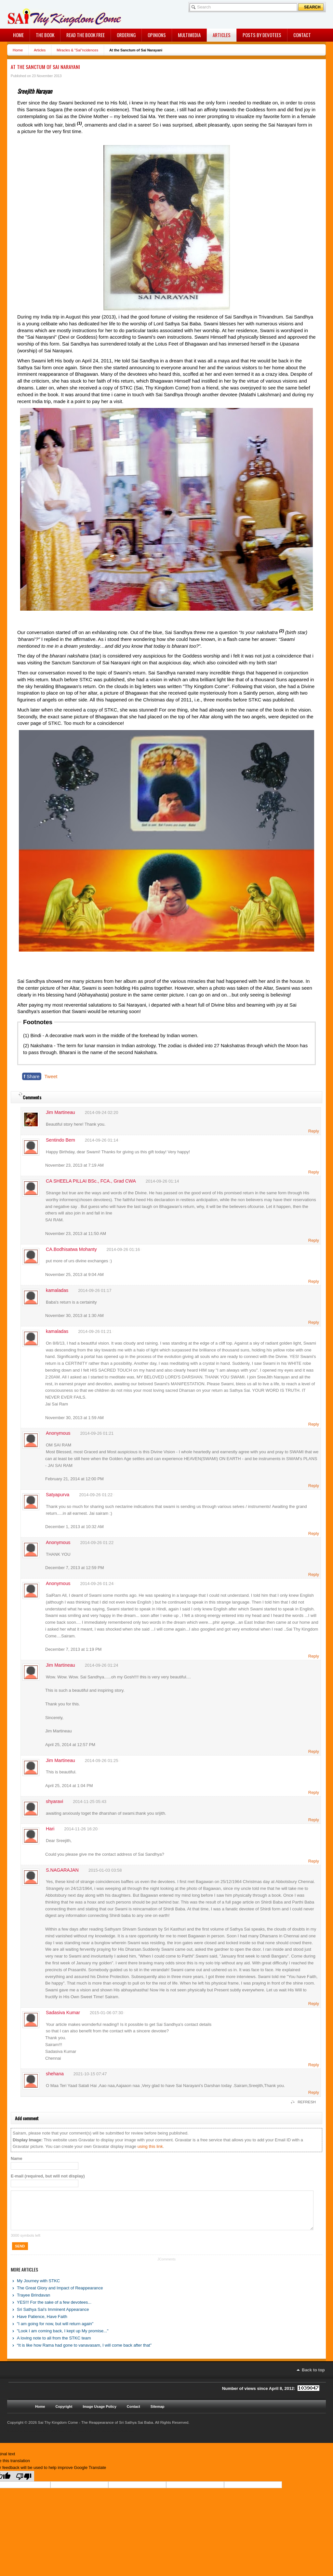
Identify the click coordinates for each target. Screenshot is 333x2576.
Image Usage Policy (99, 2414)
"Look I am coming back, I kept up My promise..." (63, 2338)
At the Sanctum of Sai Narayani (45, 67)
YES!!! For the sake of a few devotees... (54, 2310)
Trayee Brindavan (33, 2302)
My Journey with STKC (38, 2288)
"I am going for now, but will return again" (55, 2331)
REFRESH (307, 2102)
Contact (133, 2414)
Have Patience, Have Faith (42, 2324)
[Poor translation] (23, 2484)
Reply (313, 1131)
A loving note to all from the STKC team (54, 2345)
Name (16, 2158)
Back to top (313, 2377)
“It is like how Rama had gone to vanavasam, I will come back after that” (84, 2353)
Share (32, 1076)
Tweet (51, 1076)
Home (18, 50)
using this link (150, 2146)
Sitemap (158, 2414)
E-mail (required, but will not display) (48, 2176)
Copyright (64, 2414)
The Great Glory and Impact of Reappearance (60, 2295)
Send (20, 2254)
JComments (166, 2267)
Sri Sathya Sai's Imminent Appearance (53, 2317)
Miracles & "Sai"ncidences (77, 50)
